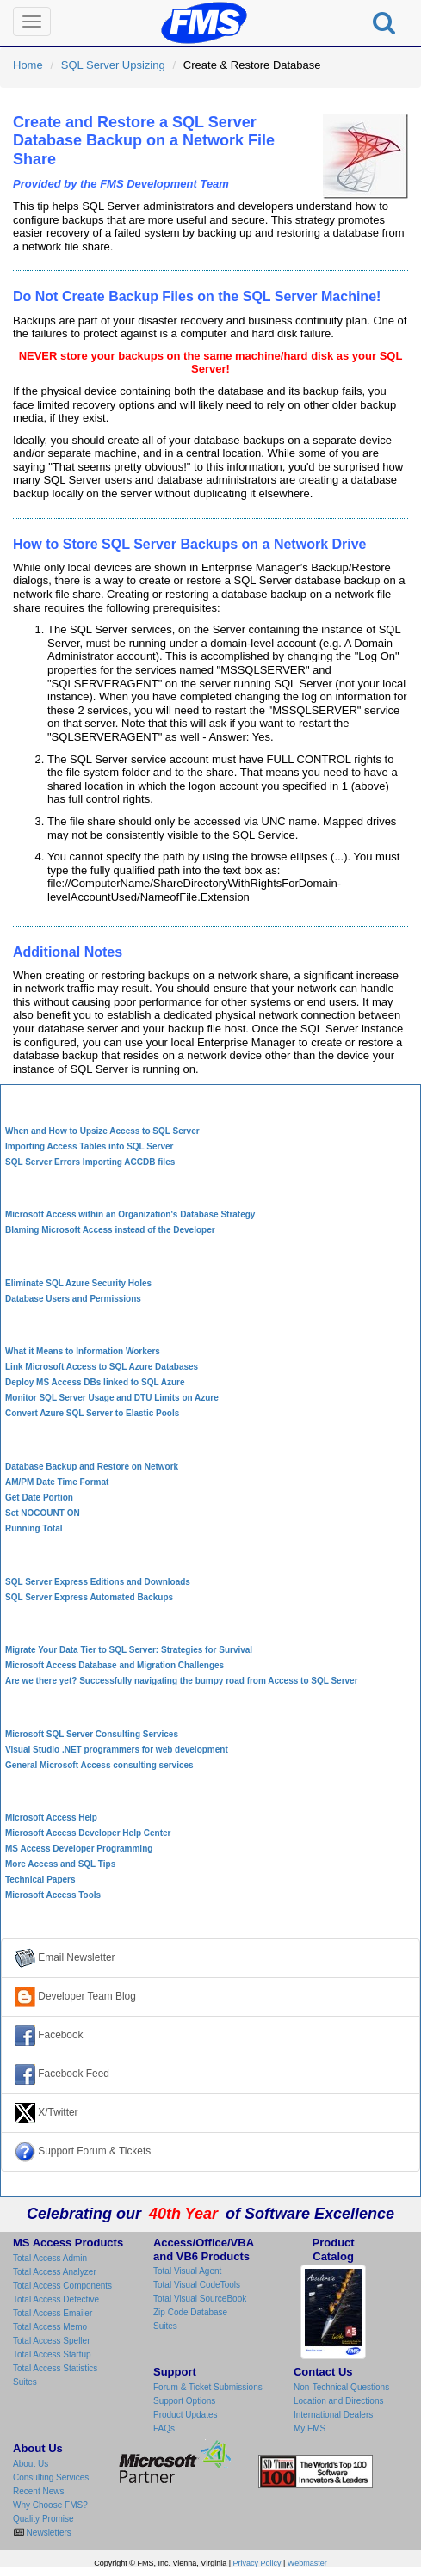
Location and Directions (339, 2401)
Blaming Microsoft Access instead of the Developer (110, 1230)
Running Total (33, 1528)
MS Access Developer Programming (78, 1848)
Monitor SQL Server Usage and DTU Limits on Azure (112, 1397)
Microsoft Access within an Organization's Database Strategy (130, 1214)
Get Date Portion (39, 1497)
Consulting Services (51, 2477)
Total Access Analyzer (54, 2272)
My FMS (309, 2428)
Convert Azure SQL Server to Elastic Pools (92, 1413)
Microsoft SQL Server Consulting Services (91, 1734)
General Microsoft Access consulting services (99, 1765)
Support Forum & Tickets (83, 2152)
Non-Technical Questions (341, 2387)
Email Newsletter (65, 1958)
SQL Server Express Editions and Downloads (97, 1582)
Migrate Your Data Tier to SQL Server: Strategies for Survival (128, 1650)
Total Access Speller (51, 2340)
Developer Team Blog (75, 1997)
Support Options (184, 2401)
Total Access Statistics (55, 2368)
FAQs (164, 2428)
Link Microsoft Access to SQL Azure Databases (101, 1366)
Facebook (49, 2035)
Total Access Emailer (52, 2313)
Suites (25, 2382)
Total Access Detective (56, 2299)
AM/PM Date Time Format (56, 1482)
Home (28, 65)
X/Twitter (46, 2113)
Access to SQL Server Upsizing (210, 1102)
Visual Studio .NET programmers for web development (116, 1749)
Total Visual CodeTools (196, 2284)
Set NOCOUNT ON (42, 1513)
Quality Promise (43, 2519)
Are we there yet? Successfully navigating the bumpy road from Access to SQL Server (181, 1680)
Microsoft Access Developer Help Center (87, 1833)
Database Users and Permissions (73, 1298)
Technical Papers (40, 1879)
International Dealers (333, 2414)
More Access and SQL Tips (60, 1864)
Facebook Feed (62, 2074)
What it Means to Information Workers (82, 1351)
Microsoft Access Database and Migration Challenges (114, 1665)
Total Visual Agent (187, 2271)
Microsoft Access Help (51, 1817)
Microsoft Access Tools (53, 1895)
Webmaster (307, 2563)
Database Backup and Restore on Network (91, 1466)
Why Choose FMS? (50, 2505)
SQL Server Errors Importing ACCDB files (90, 1162)
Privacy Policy (257, 2563)
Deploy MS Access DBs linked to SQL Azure (95, 1382)
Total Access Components (62, 2285)
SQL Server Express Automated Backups (89, 1597)
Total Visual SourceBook (199, 2298)
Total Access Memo (50, 2327)
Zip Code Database (190, 2312)
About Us (30, 2463)
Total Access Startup (52, 2354)
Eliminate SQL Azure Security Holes (78, 1283)
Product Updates (185, 2414)
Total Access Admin (50, 2258)
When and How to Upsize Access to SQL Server (102, 1131)
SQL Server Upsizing (113, 65)
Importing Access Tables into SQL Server (89, 1146)
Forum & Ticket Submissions (208, 2387)
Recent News (38, 2491)
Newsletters (47, 2532)
